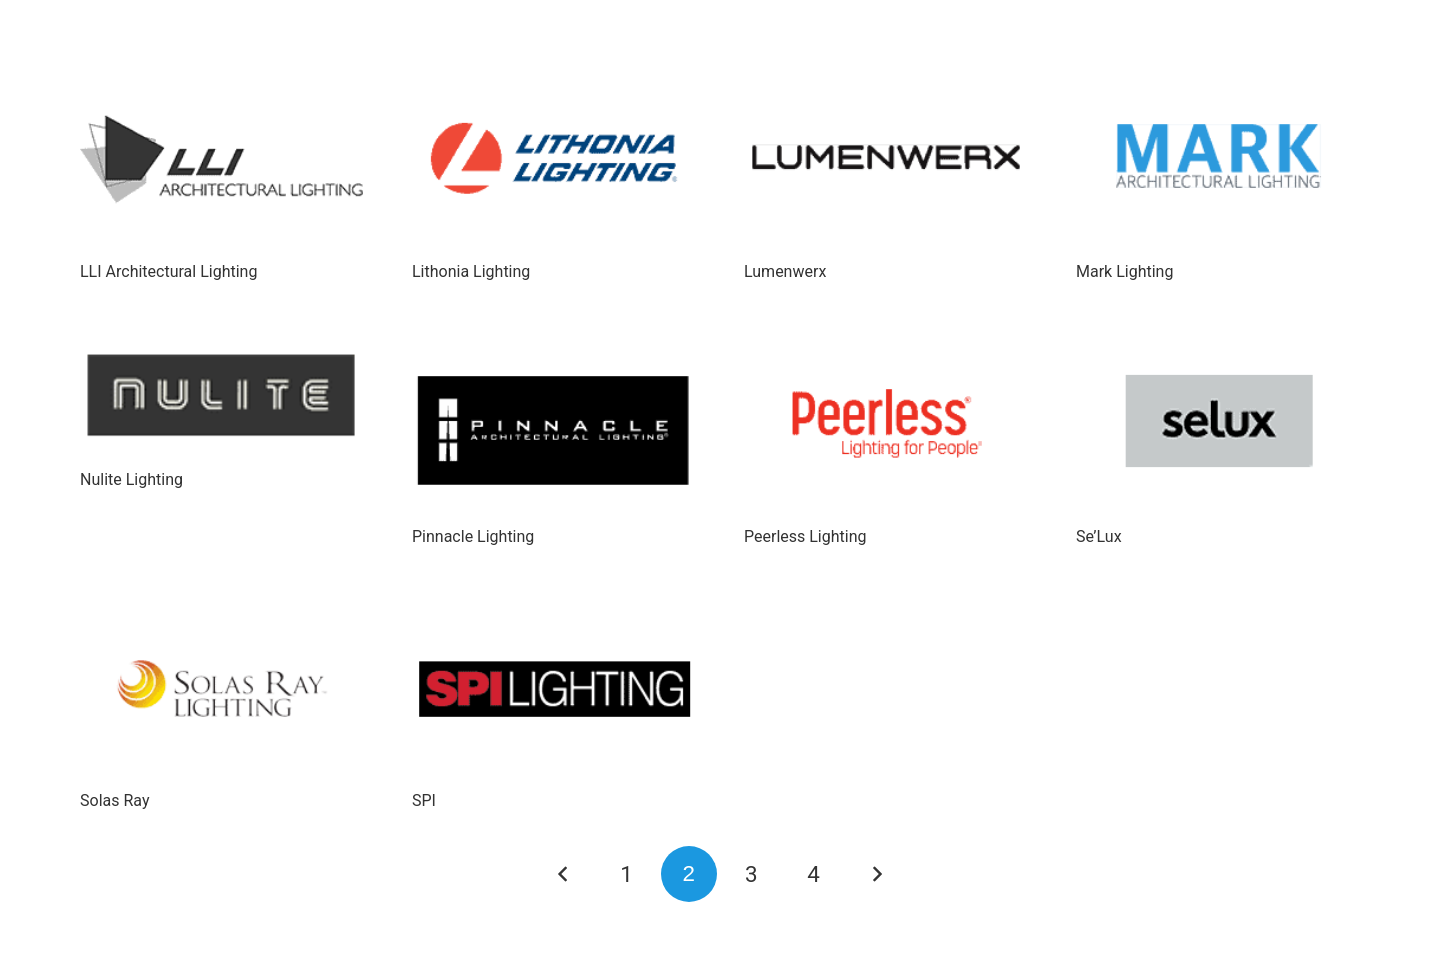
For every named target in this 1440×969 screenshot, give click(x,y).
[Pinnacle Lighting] (554, 424)
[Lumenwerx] (886, 159)
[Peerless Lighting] (886, 424)
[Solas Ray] (222, 688)
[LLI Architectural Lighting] (222, 159)
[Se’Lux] (1218, 424)
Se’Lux (1099, 536)
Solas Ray (114, 800)
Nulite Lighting (131, 479)
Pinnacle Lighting (473, 536)
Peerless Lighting (805, 536)
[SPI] (554, 688)
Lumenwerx (785, 271)
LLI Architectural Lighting (168, 271)
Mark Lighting (1124, 271)
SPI (424, 800)
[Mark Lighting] (1218, 159)
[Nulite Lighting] (222, 396)
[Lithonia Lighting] (554, 159)
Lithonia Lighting (471, 271)
